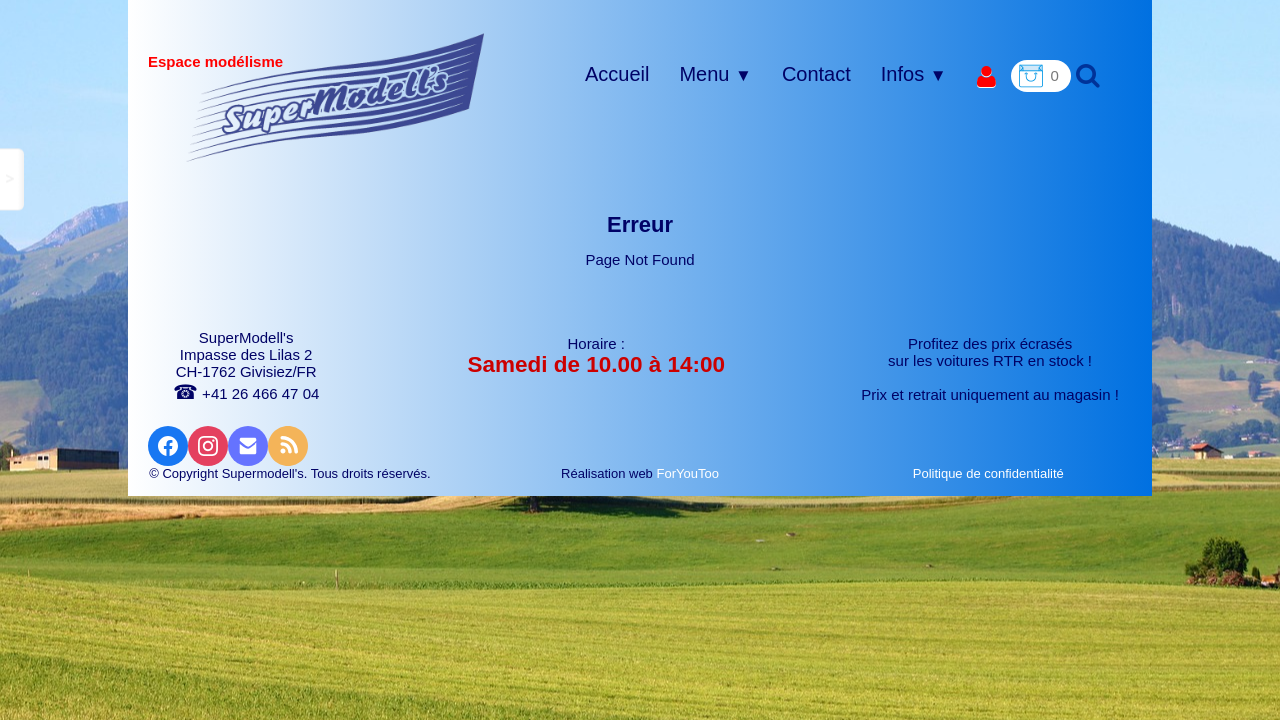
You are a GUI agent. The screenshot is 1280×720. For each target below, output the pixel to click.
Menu (715, 74)
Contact (816, 74)
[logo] (335, 97)
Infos (914, 74)
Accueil (617, 74)
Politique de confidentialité (990, 473)
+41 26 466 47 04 (246, 393)
